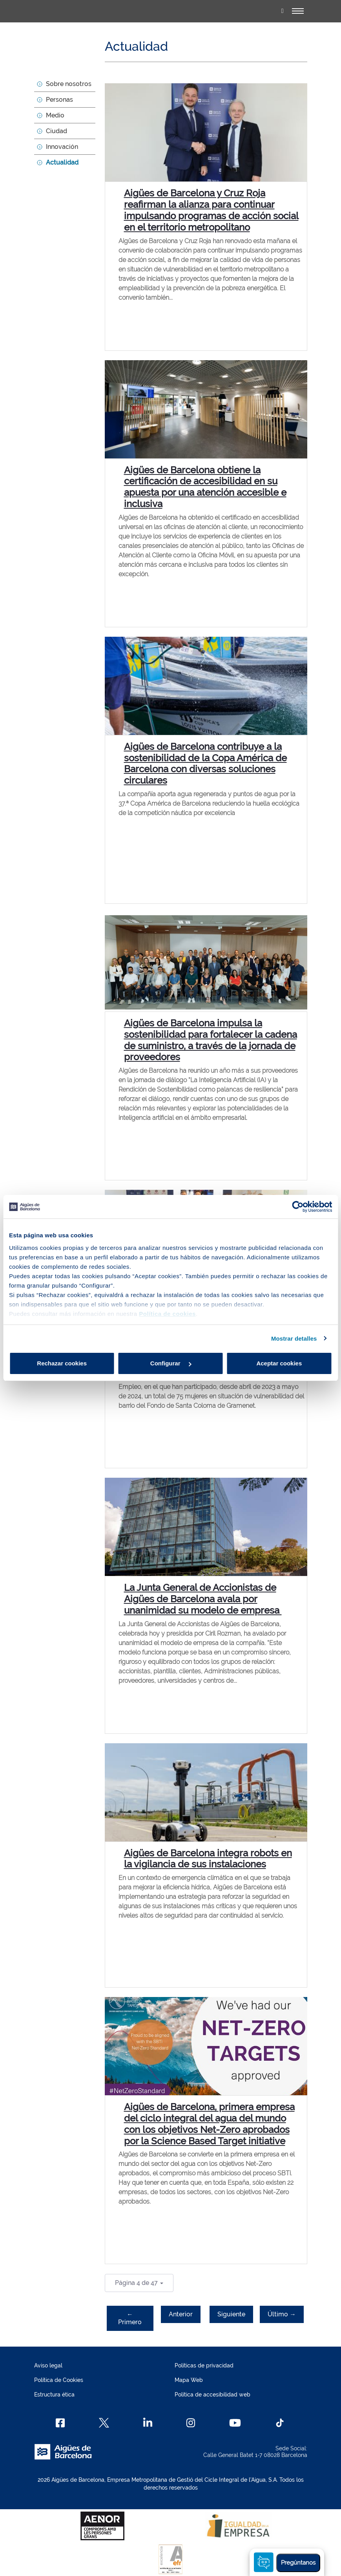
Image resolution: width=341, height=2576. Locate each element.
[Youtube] (235, 2423)
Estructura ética (54, 2394)
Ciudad (56, 131)
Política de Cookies (58, 2380)
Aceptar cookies (279, 1363)
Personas (59, 99)
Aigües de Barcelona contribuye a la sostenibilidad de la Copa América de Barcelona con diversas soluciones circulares (205, 763)
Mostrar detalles (294, 1338)
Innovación (62, 146)
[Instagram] (190, 2423)
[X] (104, 2423)
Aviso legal (48, 2365)
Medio (55, 115)
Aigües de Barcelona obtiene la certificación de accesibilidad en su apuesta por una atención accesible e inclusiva (205, 486)
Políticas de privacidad (204, 2365)
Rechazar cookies (62, 1363)
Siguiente (231, 2314)
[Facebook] (60, 2423)
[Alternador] (298, 11)
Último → (282, 2314)
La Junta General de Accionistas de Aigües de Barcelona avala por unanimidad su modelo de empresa (203, 1599)
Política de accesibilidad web (212, 2394)
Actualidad (62, 162)
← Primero (130, 2318)
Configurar (170, 1363)
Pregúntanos (298, 2562)
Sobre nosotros (68, 84)
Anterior (181, 2314)
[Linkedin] (147, 2423)
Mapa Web (189, 2380)
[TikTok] (280, 2423)
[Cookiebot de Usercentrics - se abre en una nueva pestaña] (297, 1207)
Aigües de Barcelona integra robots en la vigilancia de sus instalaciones (208, 1858)
